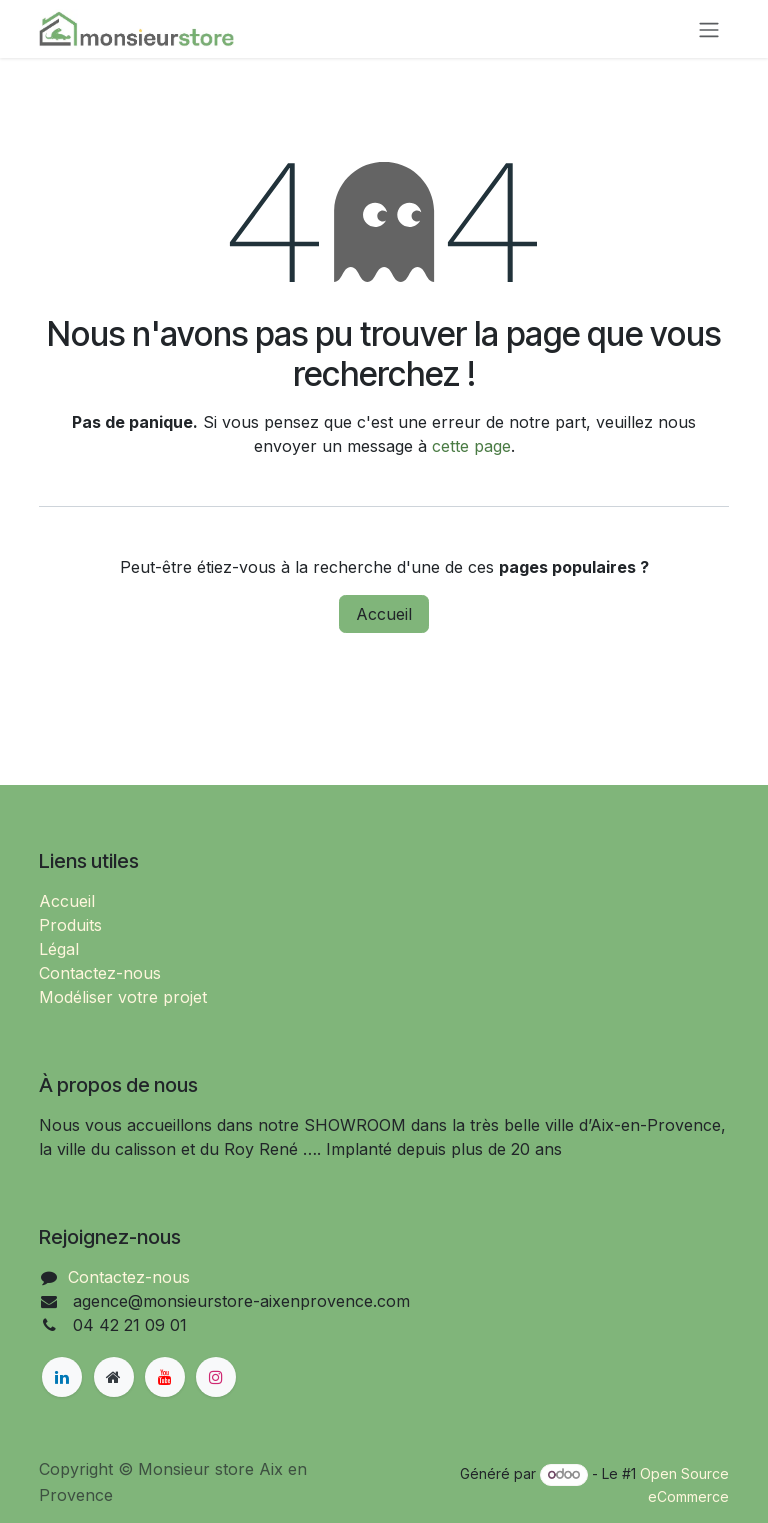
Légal (59, 949)
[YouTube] (165, 1377)
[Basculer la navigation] (709, 29)
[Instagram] (216, 1377)
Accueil (384, 614)
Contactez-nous (100, 973)
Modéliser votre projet (123, 997)
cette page (471, 446)
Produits (70, 925)
